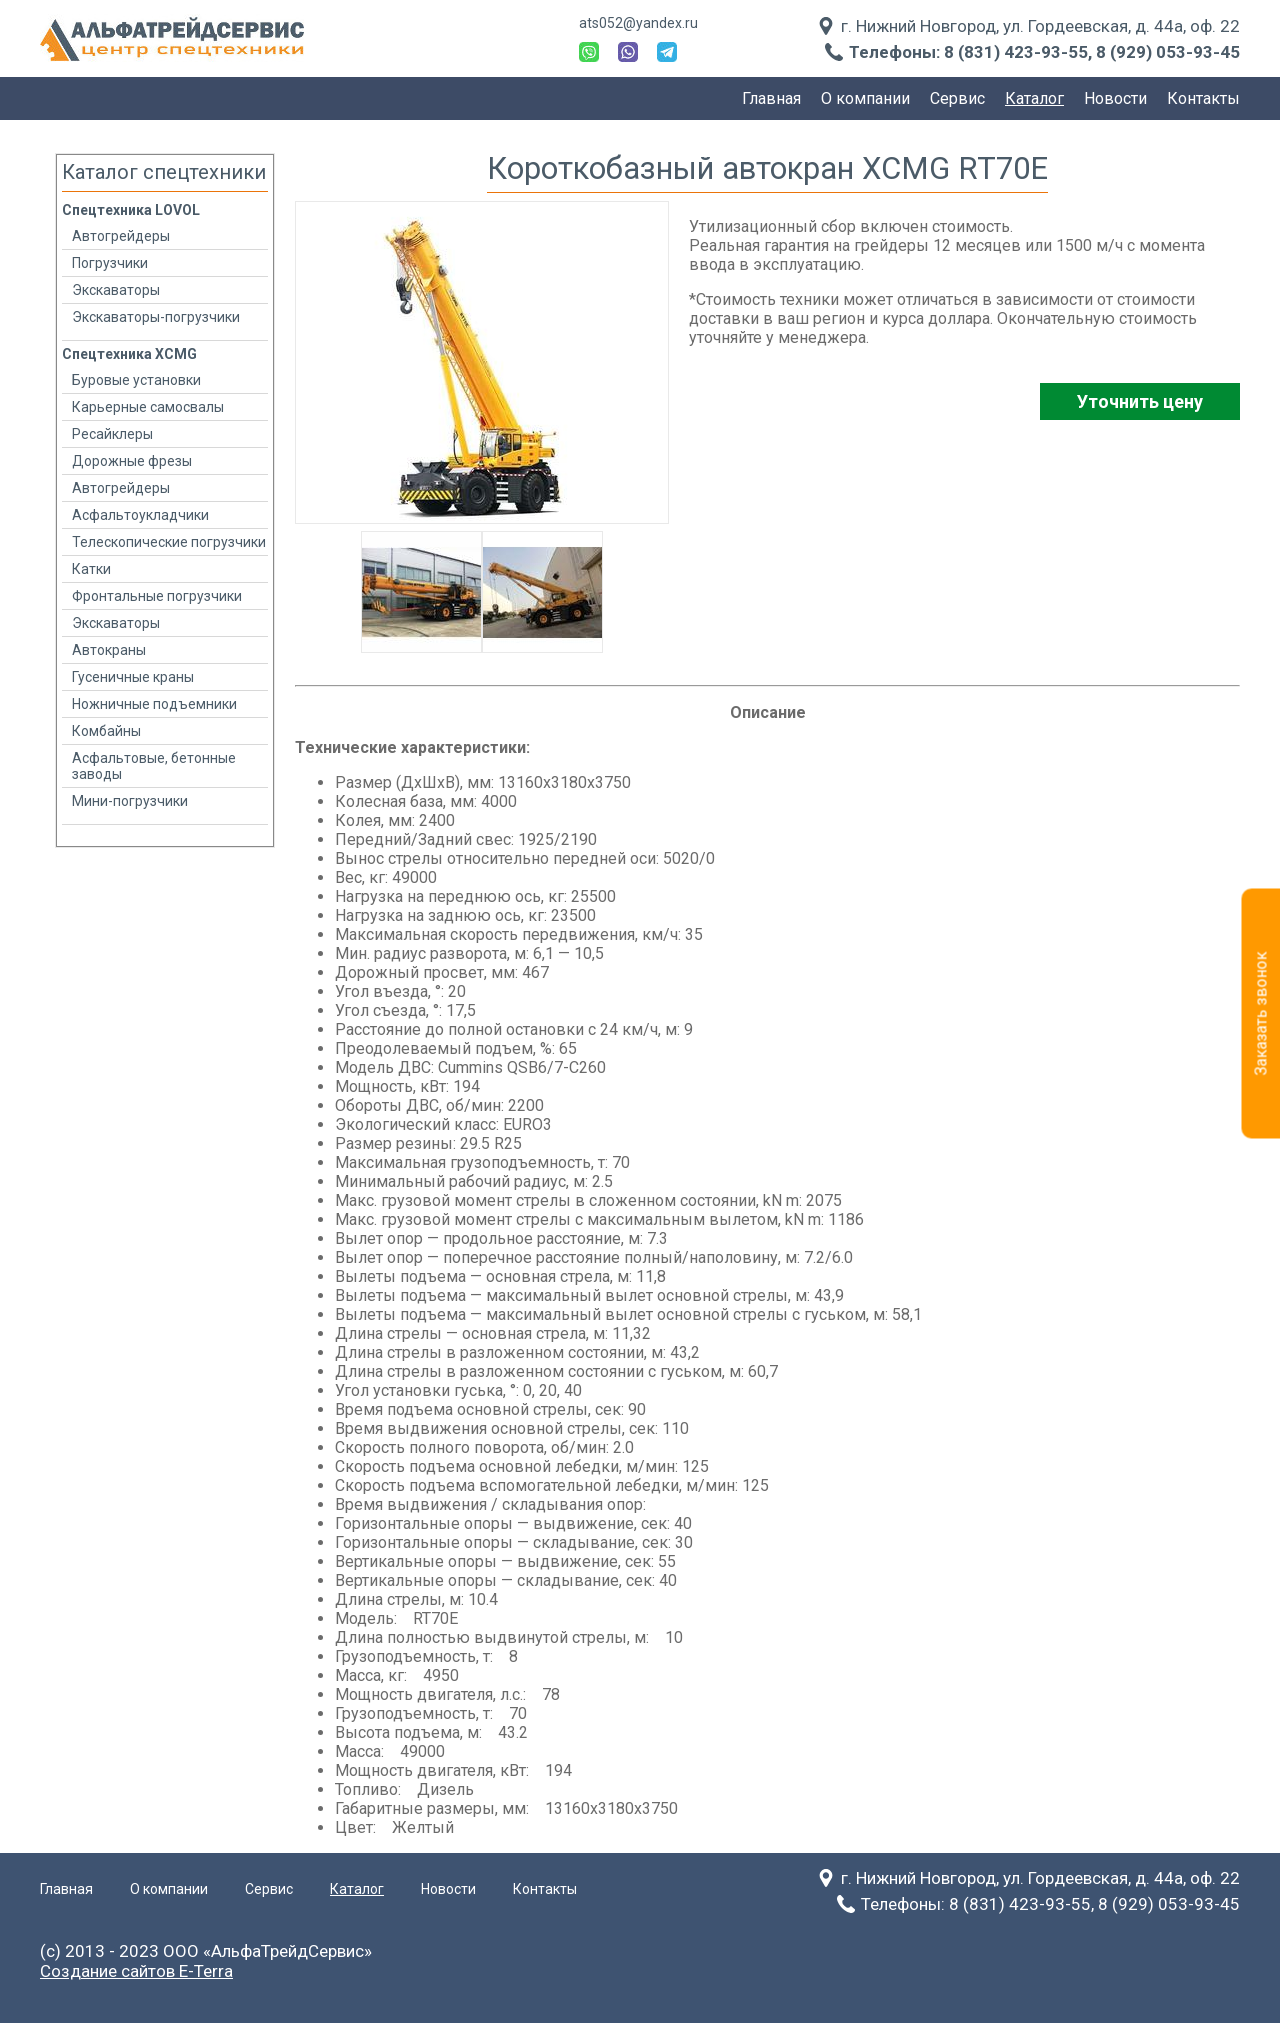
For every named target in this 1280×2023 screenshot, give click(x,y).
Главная (771, 98)
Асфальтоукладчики (140, 515)
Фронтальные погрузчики (157, 596)
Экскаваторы (116, 290)
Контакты (1203, 98)
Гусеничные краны (133, 677)
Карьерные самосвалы (148, 407)
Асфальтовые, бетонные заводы (154, 766)
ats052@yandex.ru (638, 23)
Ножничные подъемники (154, 704)
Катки (91, 569)
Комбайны (106, 731)
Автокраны (109, 650)
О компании (865, 98)
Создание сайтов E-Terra (136, 1971)
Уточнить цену (1140, 401)
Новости (1115, 98)
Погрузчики (110, 263)
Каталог (1034, 98)
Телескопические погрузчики (169, 542)
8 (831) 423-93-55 (1016, 52)
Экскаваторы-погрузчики (156, 317)
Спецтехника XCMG (129, 354)
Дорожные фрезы (132, 461)
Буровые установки (136, 380)
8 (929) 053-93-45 (1168, 52)
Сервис (957, 98)
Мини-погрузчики (130, 801)
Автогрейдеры (121, 236)
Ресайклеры (112, 434)
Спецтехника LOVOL (131, 210)
